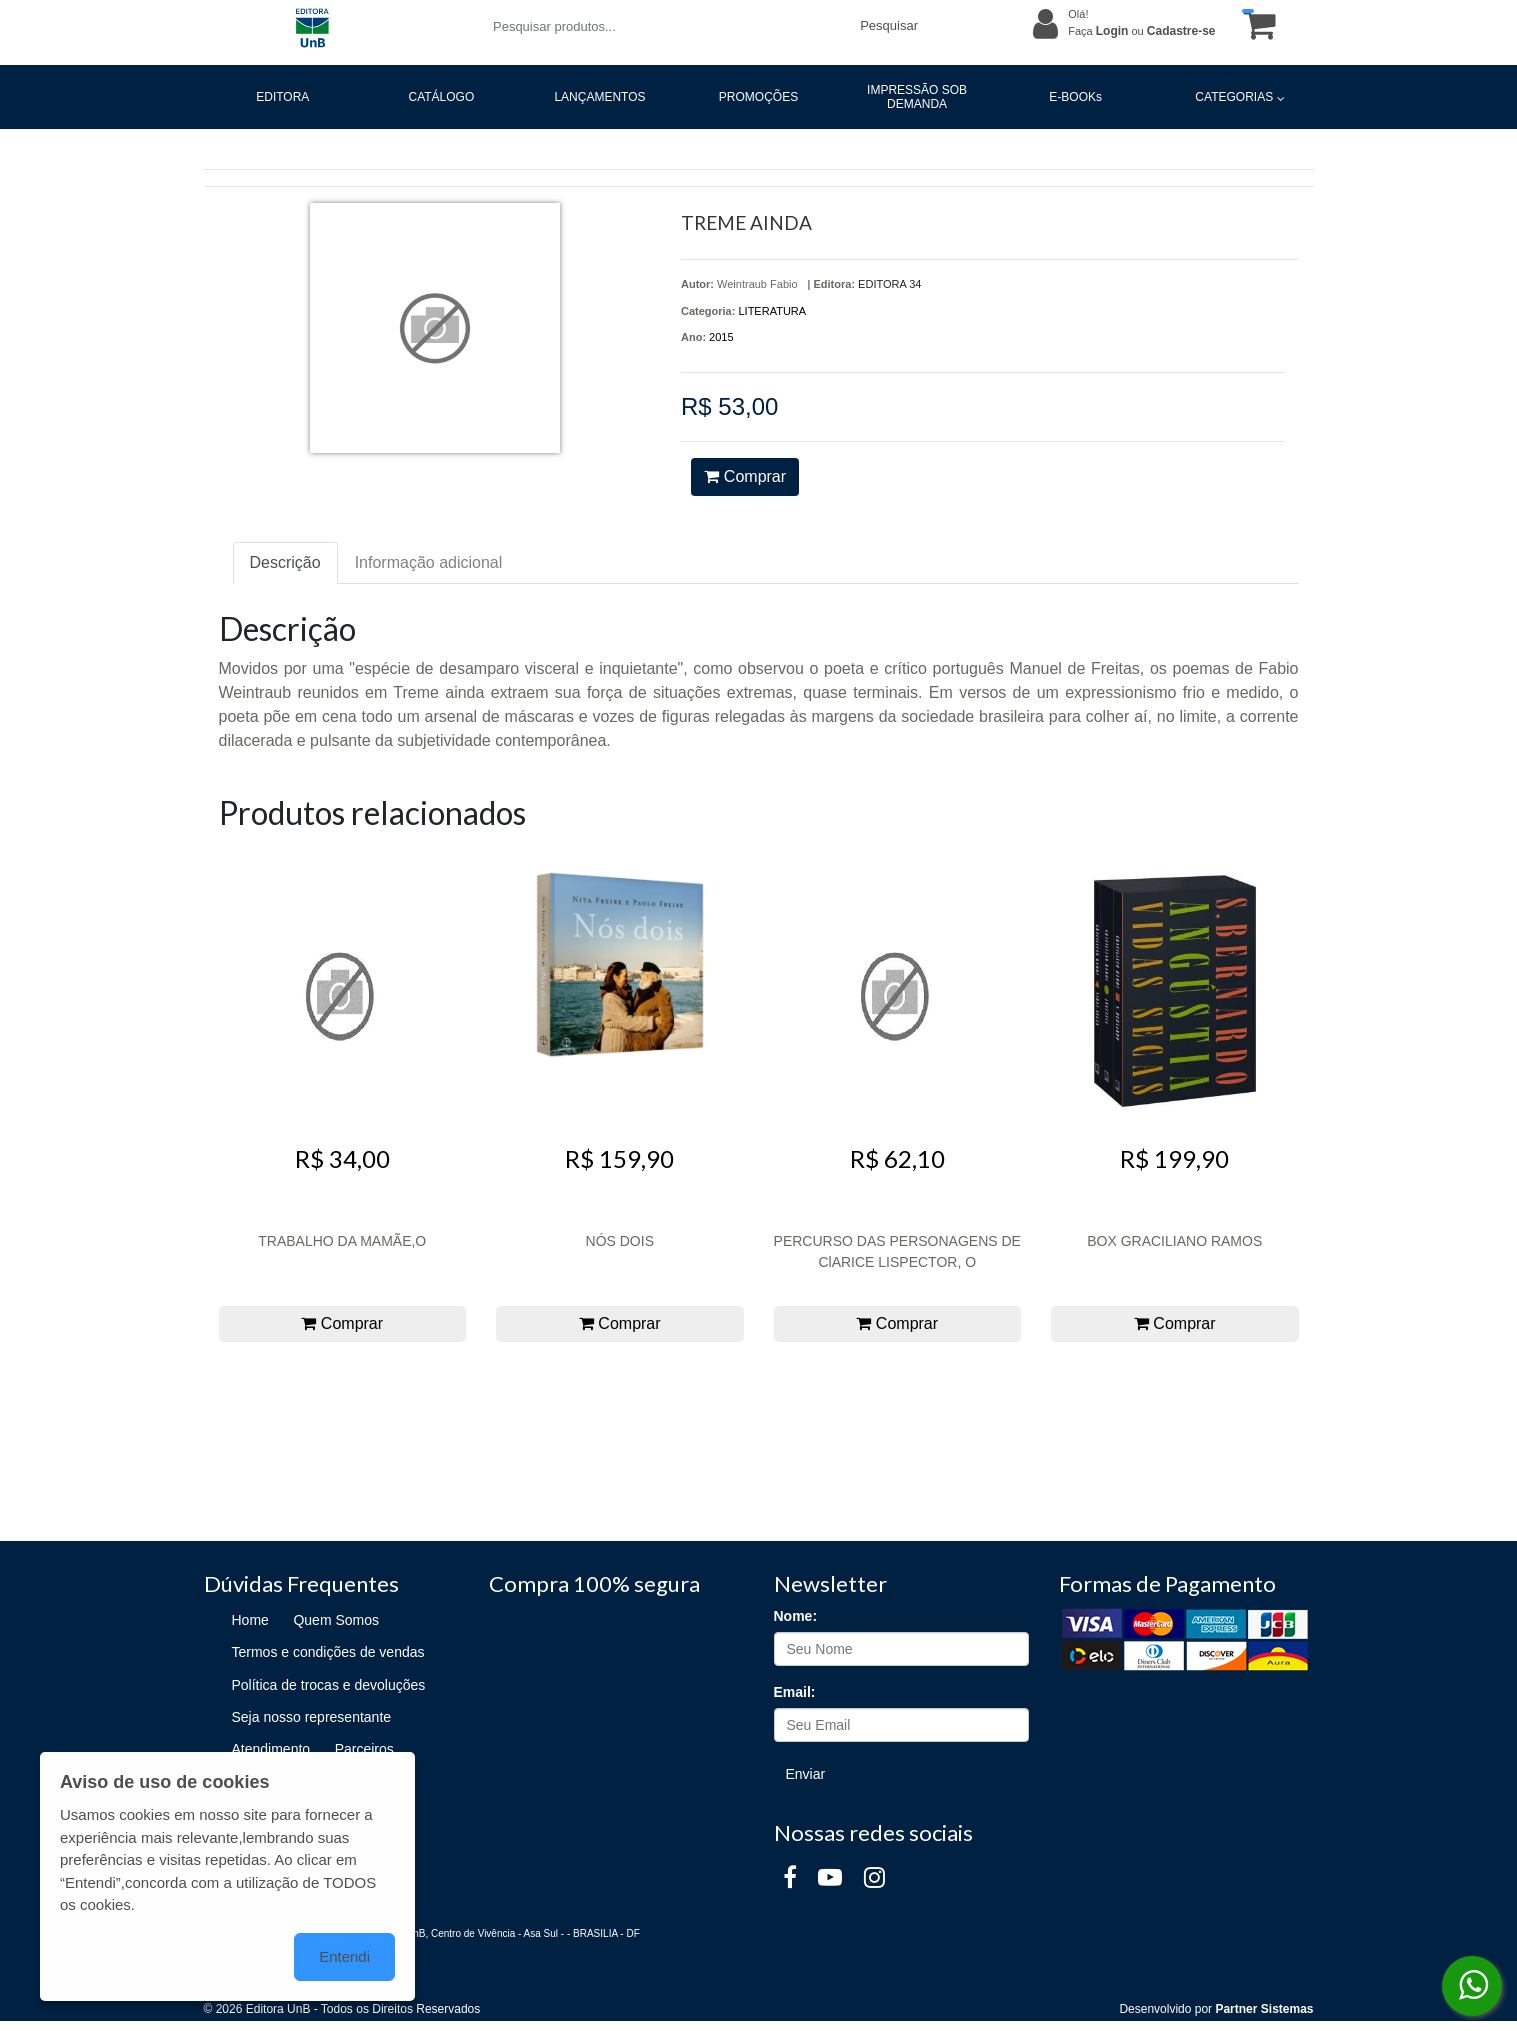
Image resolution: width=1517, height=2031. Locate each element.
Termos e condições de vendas (328, 1652)
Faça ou (1141, 31)
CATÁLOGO (441, 97)
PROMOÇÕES (758, 97)
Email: (795, 1692)
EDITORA (282, 97)
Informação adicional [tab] (429, 562)
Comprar (745, 476)
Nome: (796, 1616)
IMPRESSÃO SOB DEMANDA (917, 97)
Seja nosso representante (312, 1717)
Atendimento (271, 1749)
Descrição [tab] (285, 562)
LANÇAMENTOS (599, 97)
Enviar (806, 1774)
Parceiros (364, 1749)
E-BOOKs (1075, 97)
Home (250, 1620)
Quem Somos (336, 1620)
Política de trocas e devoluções (329, 1685)
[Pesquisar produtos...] (664, 26)
